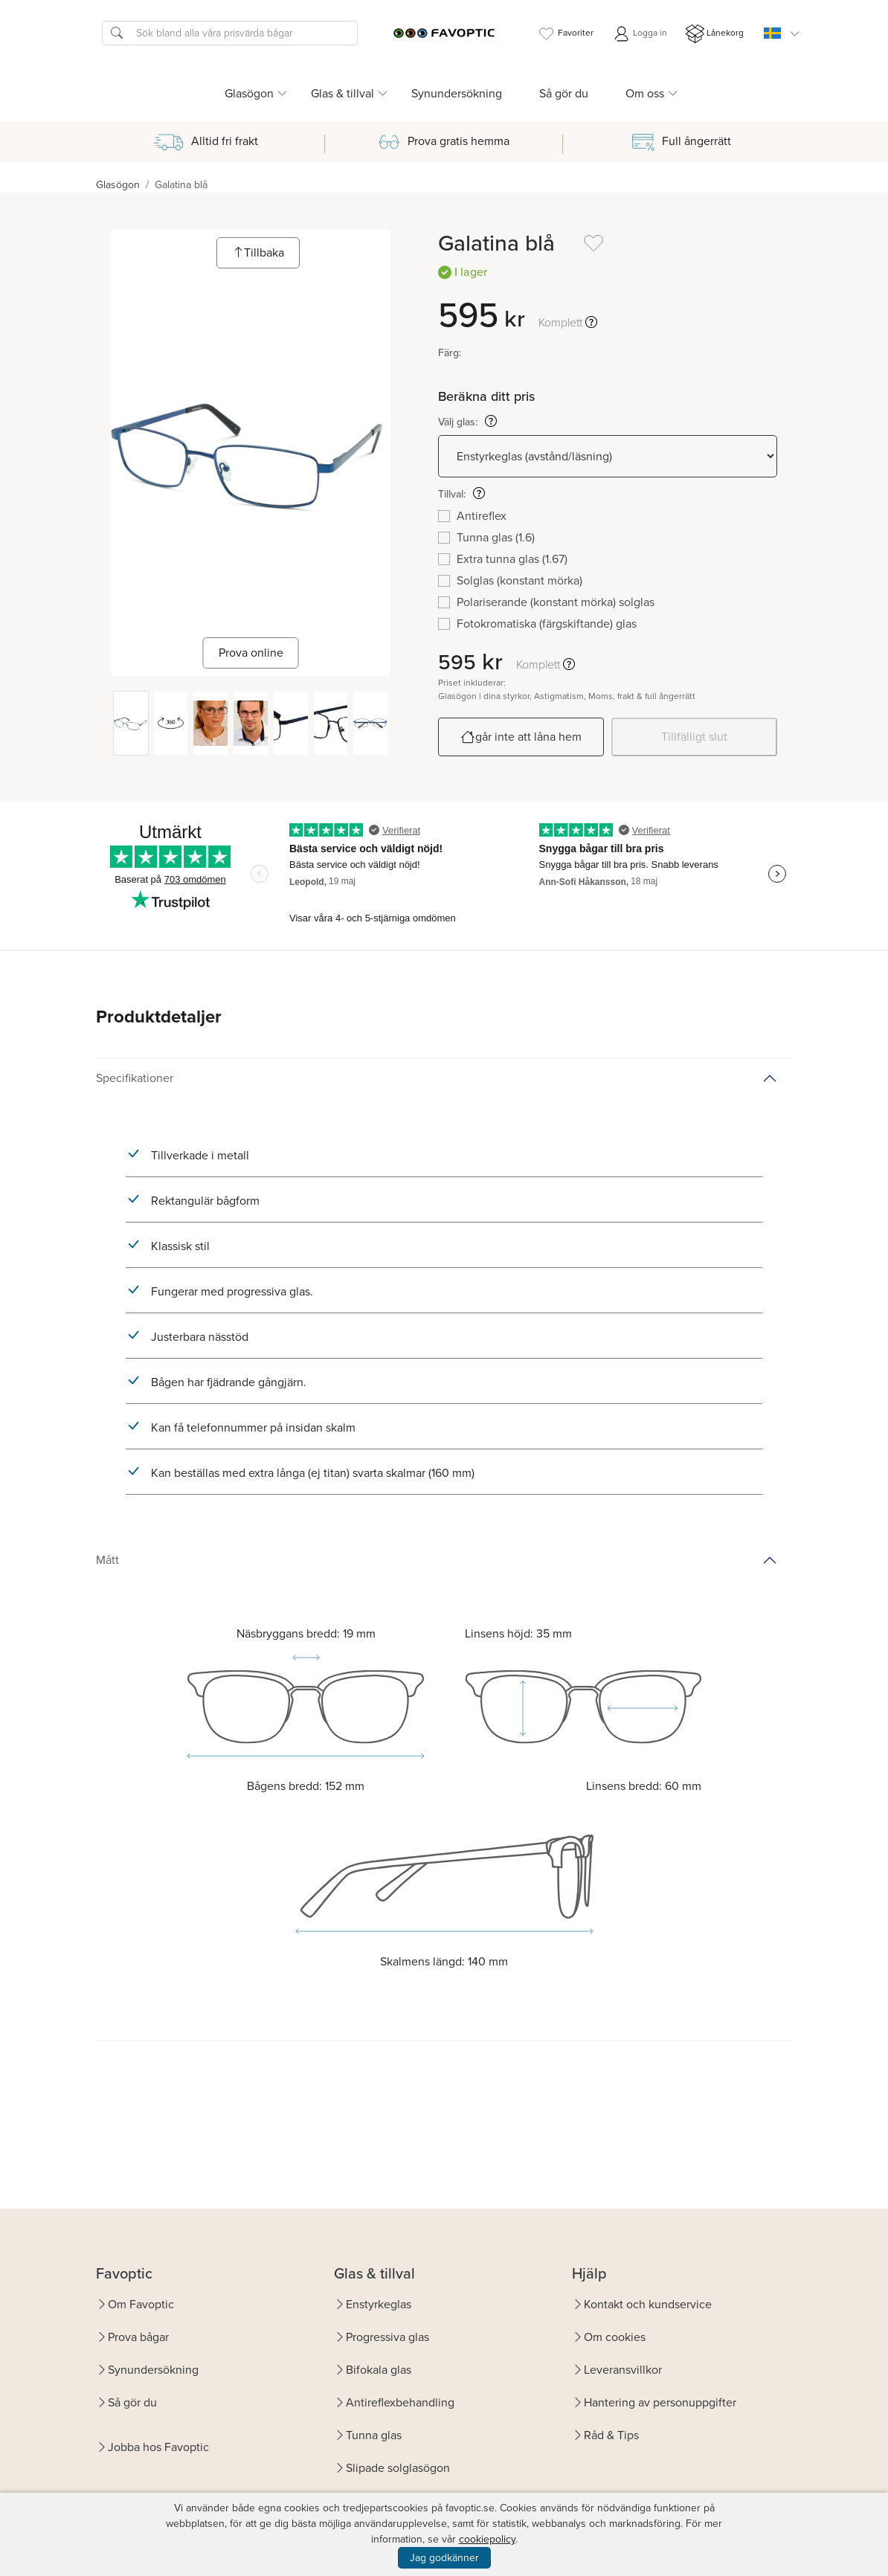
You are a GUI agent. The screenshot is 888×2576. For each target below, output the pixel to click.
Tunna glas (374, 2435)
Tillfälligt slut (694, 736)
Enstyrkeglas (378, 2304)
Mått (107, 1559)
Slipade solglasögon (398, 2467)
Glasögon (118, 185)
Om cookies (615, 2336)
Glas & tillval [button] (342, 93)
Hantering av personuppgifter (660, 2402)
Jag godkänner (444, 2558)
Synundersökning (456, 93)
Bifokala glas (378, 2369)
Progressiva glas (387, 2336)
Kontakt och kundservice (648, 2304)
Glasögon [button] (249, 93)
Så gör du (563, 93)
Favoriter (565, 34)
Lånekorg (715, 34)
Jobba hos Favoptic (158, 2447)
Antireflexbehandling (400, 2402)
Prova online (251, 652)
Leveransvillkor (623, 2369)
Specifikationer (134, 1077)
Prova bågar (138, 2336)
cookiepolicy (487, 2539)
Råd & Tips (611, 2435)
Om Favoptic (141, 2304)
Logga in (639, 34)
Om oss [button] (644, 93)
